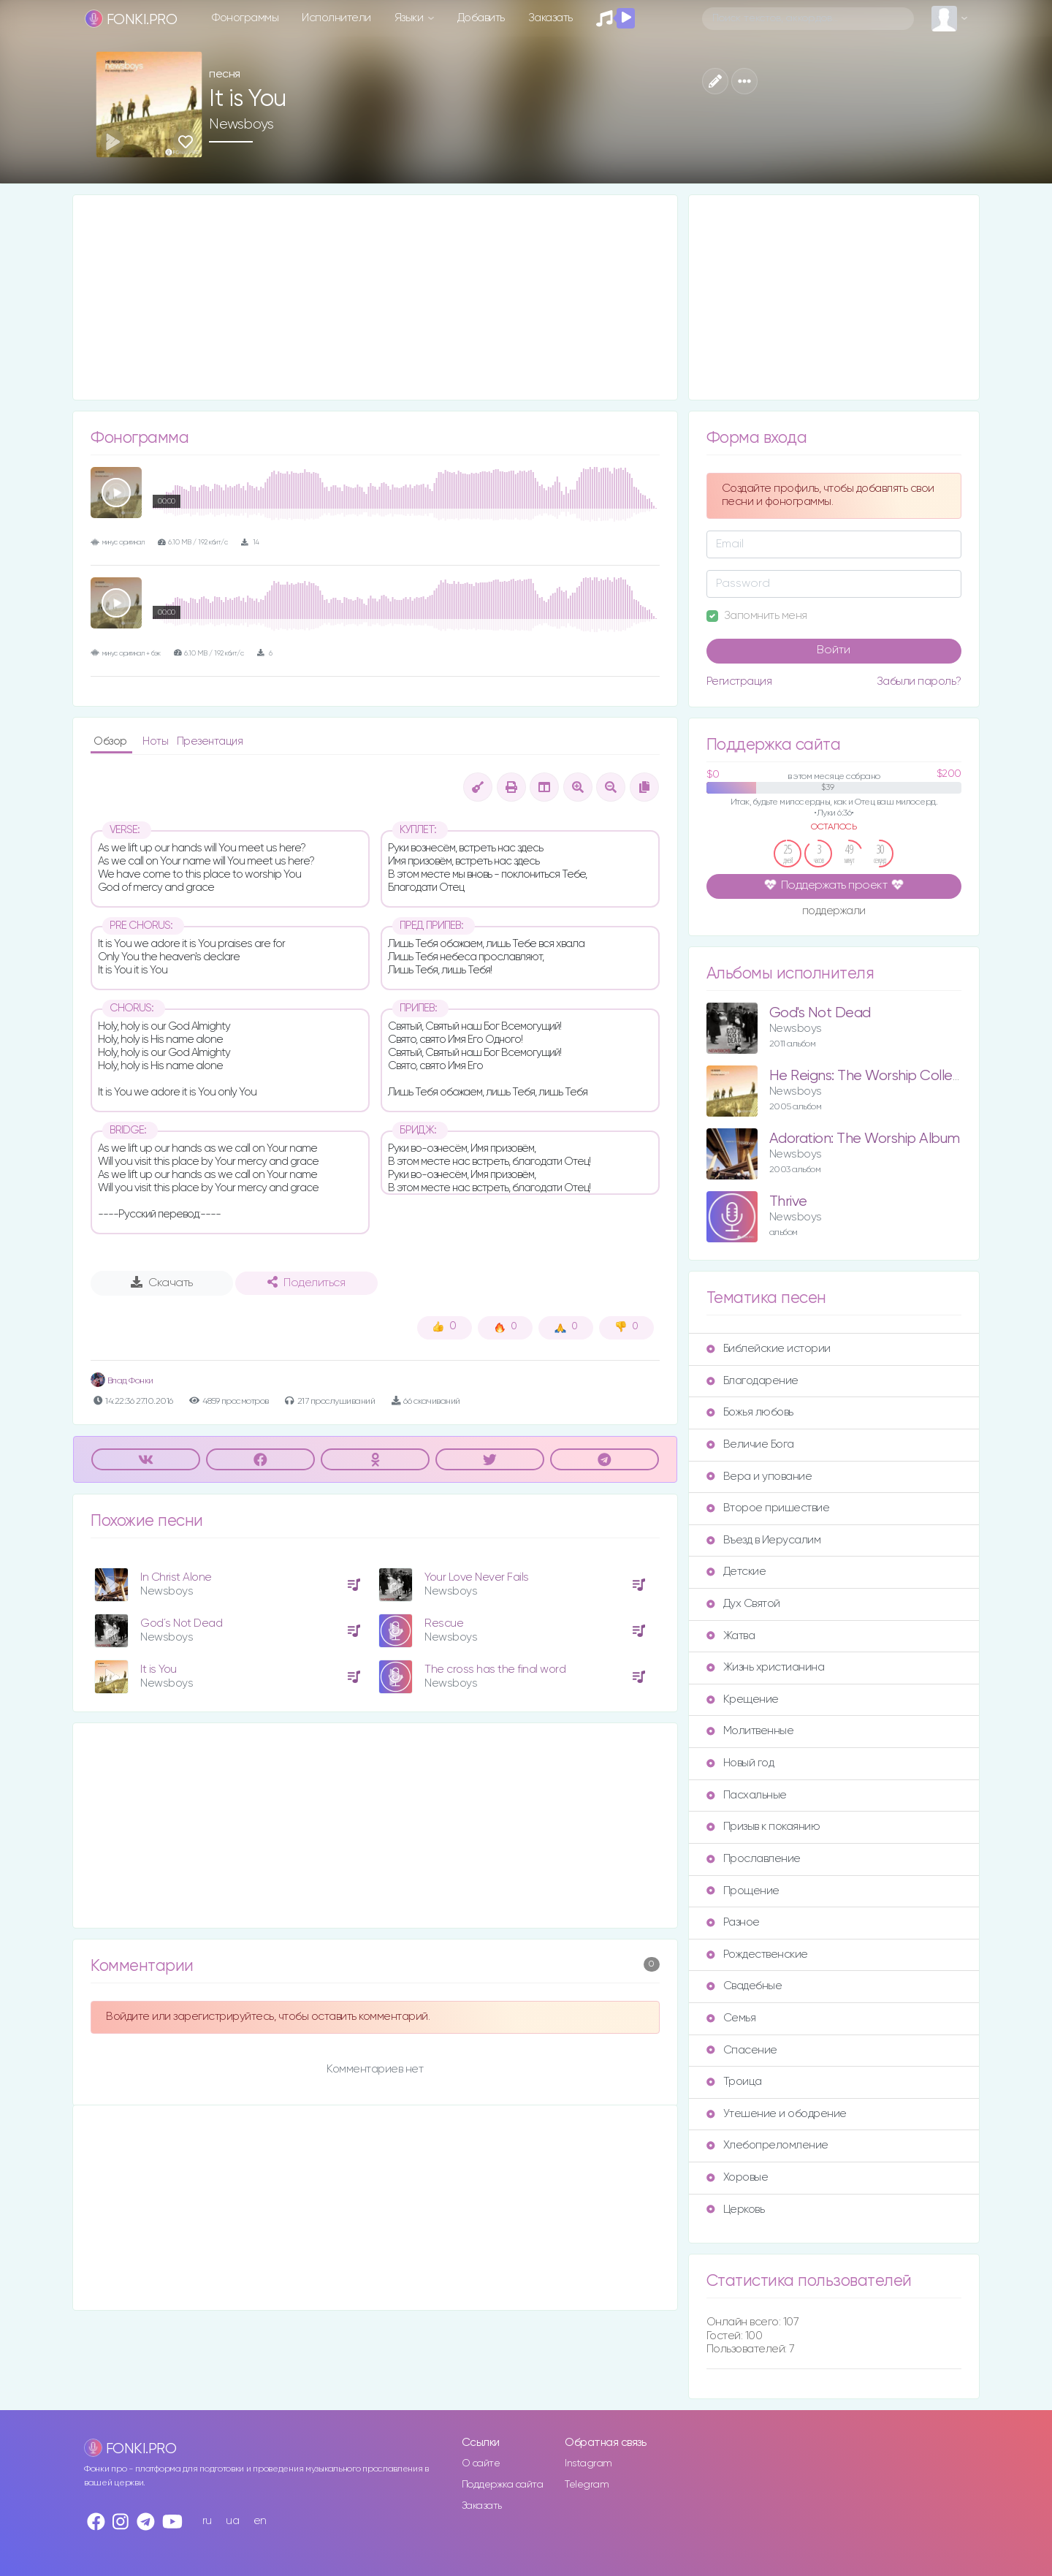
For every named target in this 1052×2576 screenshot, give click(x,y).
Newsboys (241, 124)
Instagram (588, 2463)
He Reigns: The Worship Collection (876, 1076)
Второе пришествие (768, 1507)
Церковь (735, 2209)
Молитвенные (750, 1730)
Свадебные (744, 1985)
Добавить (481, 17)
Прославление (753, 1858)
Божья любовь (749, 1412)
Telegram (587, 2485)
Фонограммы (245, 17)
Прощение (743, 1890)
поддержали (834, 912)
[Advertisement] (375, 297)
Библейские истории (768, 1348)
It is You (158, 1669)
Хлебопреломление (767, 2145)
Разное (733, 1922)
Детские (736, 1571)
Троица (734, 2081)
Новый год (740, 1763)
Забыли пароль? (919, 681)
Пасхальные (746, 1795)
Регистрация (739, 681)
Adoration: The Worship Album (864, 1139)
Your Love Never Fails (476, 1577)
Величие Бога (750, 1444)
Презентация (210, 741)
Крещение (742, 1699)
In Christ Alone (176, 1577)
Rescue (443, 1623)
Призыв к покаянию (763, 1826)
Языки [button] (410, 17)
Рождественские (757, 1954)
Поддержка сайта (503, 2485)
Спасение (741, 2050)
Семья (731, 2018)
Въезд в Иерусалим (763, 1540)
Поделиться (306, 1282)
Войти (833, 650)
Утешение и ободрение (776, 2113)
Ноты (156, 741)
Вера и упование (759, 1476)
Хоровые (737, 2177)
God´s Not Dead (181, 1623)
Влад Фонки (122, 1381)
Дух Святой (743, 1603)
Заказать (550, 17)
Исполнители (336, 17)
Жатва (730, 1635)
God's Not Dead (820, 1013)
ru (207, 2520)
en (260, 2520)
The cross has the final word (494, 1669)
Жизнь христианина (765, 1667)
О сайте (481, 2463)
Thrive (788, 1201)
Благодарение (752, 1380)
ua (232, 2520)
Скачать (162, 1282)
